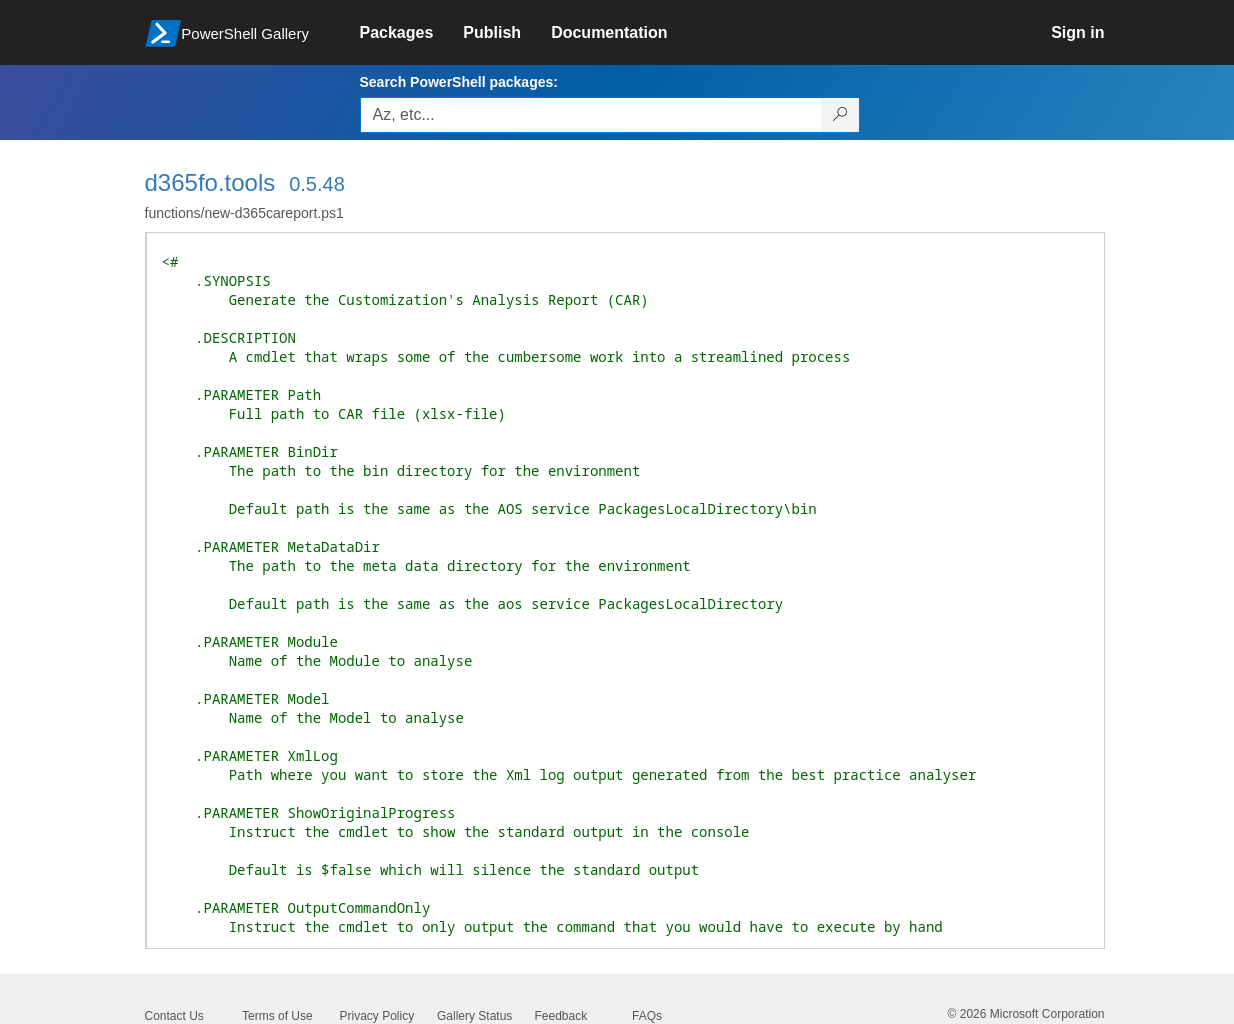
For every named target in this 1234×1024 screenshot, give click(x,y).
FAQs (647, 1016)
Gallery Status (474, 1016)
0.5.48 (317, 184)
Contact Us (174, 1016)
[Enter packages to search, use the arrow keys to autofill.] (591, 115)
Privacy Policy (377, 1016)
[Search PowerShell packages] (840, 115)
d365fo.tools (210, 182)
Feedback (561, 1016)
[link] (412, 33)
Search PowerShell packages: (459, 82)
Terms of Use (277, 1016)
